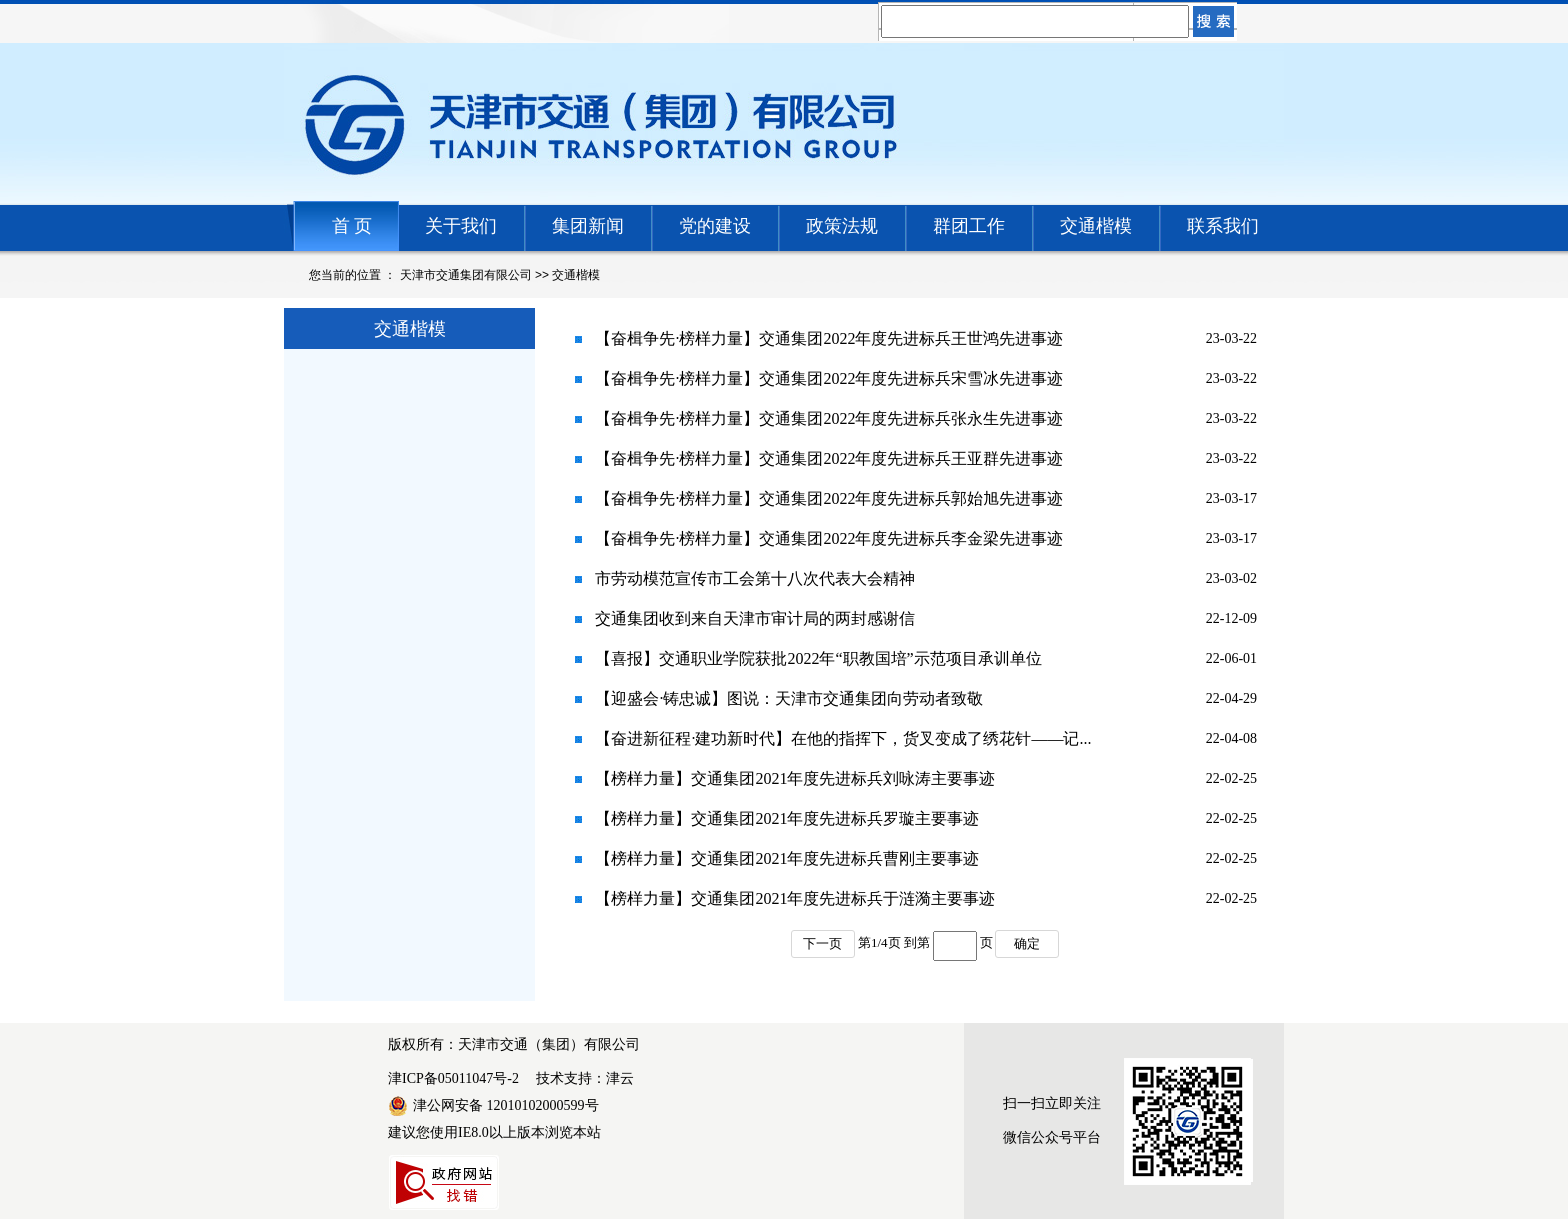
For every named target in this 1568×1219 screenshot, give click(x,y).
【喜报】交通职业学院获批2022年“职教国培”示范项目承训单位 (818, 658)
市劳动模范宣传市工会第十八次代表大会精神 (755, 578)
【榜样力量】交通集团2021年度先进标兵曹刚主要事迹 (787, 858)
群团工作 (969, 226)
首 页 (352, 226)
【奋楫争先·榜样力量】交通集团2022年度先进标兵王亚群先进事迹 (829, 458)
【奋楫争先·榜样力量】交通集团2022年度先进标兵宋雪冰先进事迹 (829, 378)
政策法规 (842, 226)
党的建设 (715, 226)
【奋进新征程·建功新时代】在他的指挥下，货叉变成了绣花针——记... (843, 738)
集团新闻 (588, 226)
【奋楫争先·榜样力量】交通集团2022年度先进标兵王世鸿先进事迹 (829, 338)
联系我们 (1223, 226)
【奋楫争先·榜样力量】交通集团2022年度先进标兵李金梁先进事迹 (829, 538)
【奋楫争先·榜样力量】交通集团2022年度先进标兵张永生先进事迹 (829, 418)
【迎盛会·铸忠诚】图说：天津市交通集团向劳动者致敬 (789, 698)
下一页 (822, 943)
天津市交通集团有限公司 (466, 275)
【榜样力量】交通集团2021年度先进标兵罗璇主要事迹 (787, 818)
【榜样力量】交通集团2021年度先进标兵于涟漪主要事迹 (795, 898)
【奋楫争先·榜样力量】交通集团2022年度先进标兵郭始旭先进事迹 (829, 498)
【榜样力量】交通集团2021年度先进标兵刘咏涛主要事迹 (795, 778)
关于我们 (461, 226)
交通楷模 (1096, 226)
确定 (1027, 943)
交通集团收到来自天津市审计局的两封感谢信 (755, 618)
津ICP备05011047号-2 (453, 1078)
